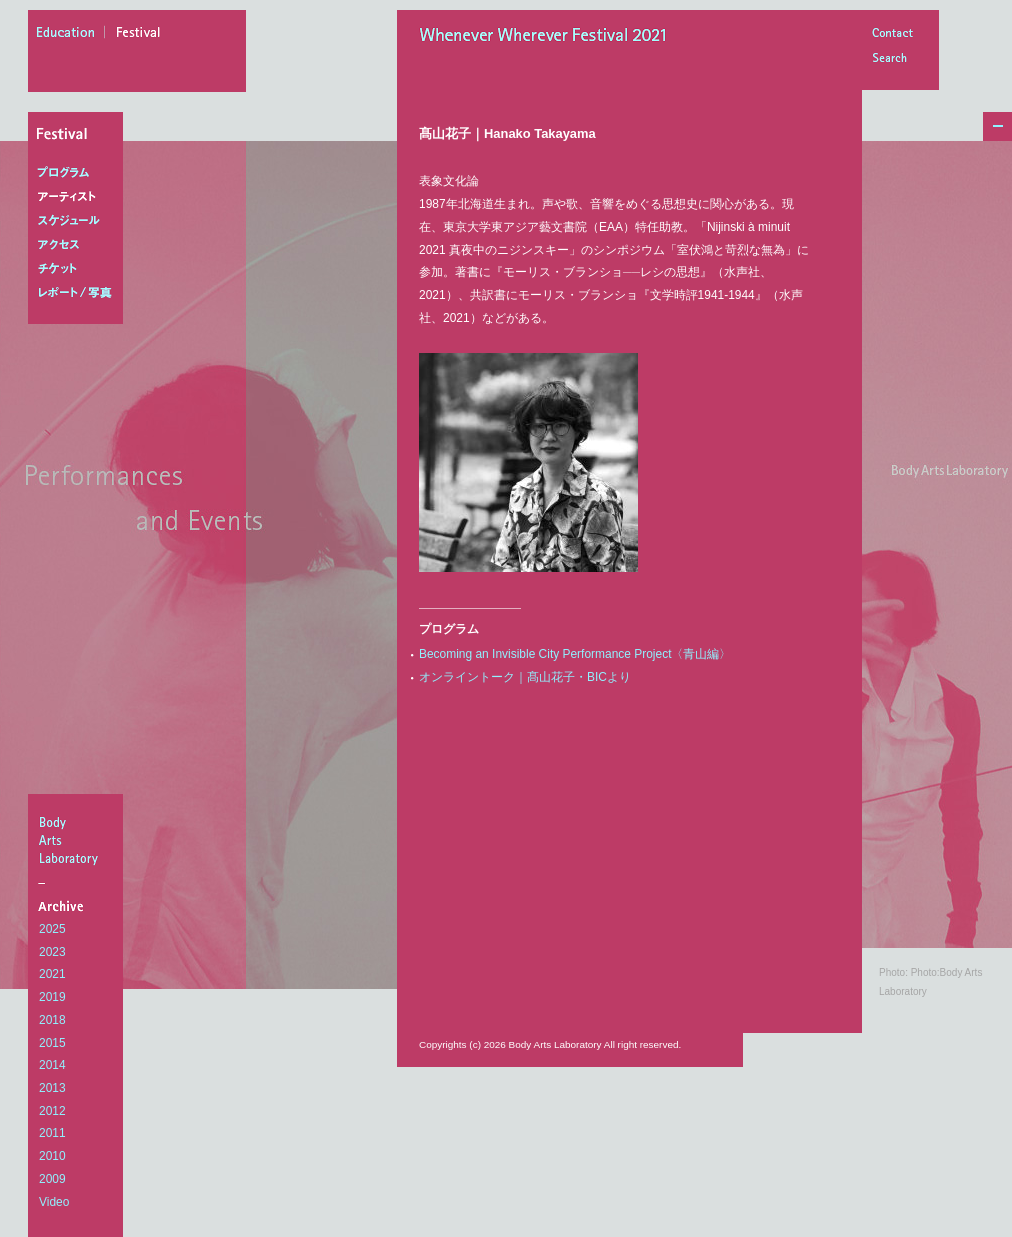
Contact (892, 34)
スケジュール (79, 221)
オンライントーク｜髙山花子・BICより (525, 677)
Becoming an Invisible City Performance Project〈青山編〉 (575, 654)
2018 (52, 1020)
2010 (52, 1156)
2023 (52, 952)
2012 (52, 1111)
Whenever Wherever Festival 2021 (549, 37)
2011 (52, 1133)
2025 (52, 929)
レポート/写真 (79, 293)
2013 (52, 1088)
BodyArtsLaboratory (78, 840)
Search (892, 59)
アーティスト (79, 197)
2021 (52, 974)
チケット (79, 269)
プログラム (79, 173)
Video (54, 1202)
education (71, 35)
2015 (52, 1043)
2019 (52, 997)
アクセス (79, 245)
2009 (52, 1179)
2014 (52, 1065)
